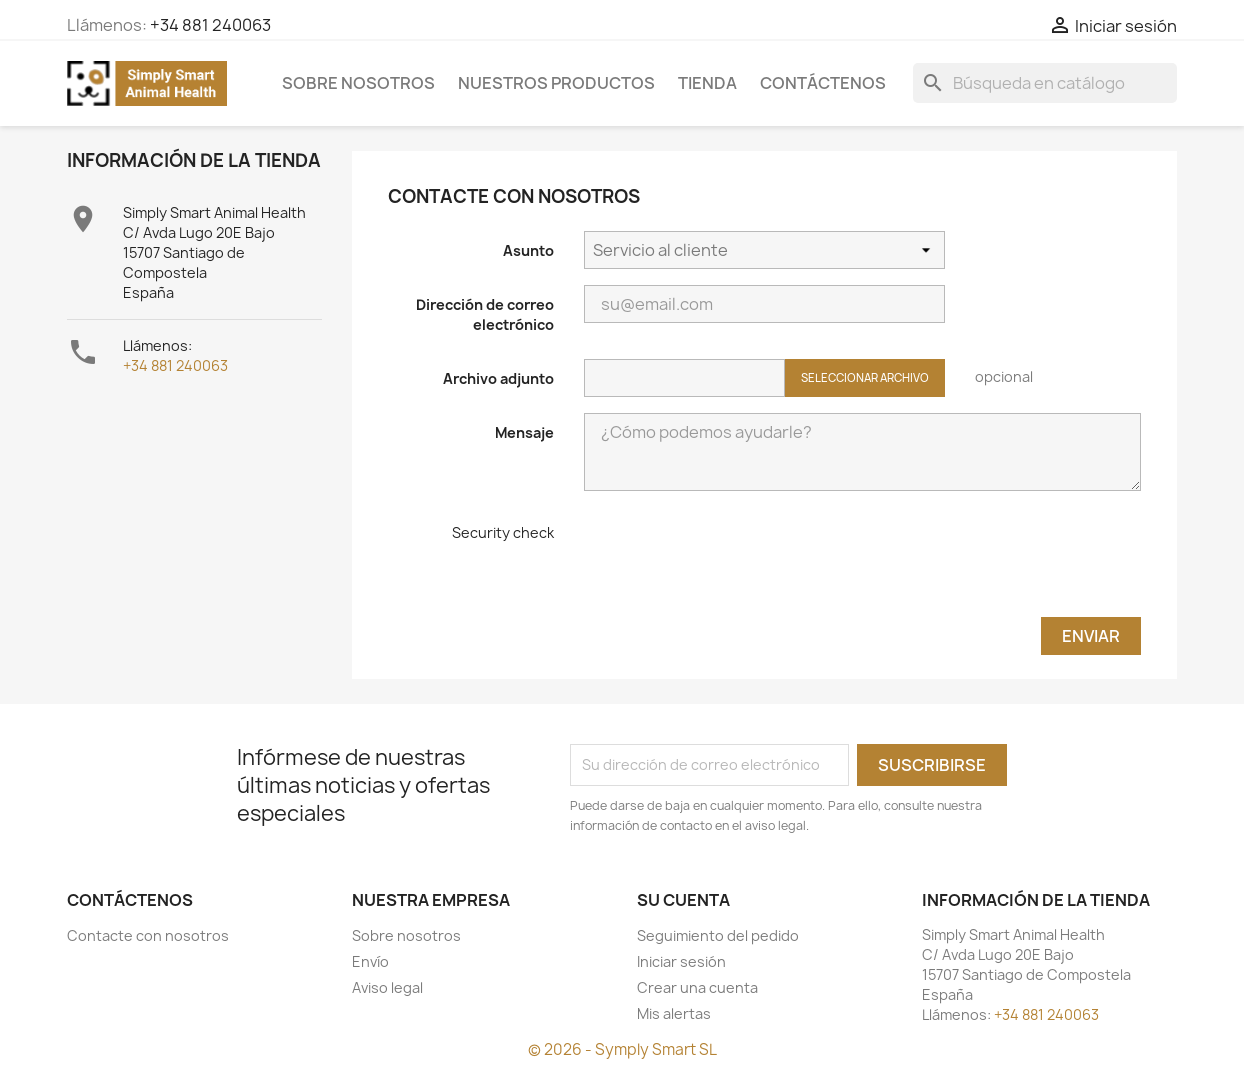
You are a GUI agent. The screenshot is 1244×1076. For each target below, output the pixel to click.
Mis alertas (674, 1013)
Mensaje (524, 432)
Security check (503, 532)
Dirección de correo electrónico (485, 314)
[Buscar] (1045, 83)
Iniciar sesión (681, 961)
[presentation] (736, 562)
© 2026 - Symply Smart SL (622, 1049)
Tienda (707, 83)
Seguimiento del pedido (718, 935)
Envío (370, 961)
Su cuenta (683, 900)
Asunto (528, 250)
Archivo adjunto (498, 378)
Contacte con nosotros (148, 935)
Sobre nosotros (358, 83)
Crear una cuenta (697, 987)
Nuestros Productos (556, 83)
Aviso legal (387, 987)
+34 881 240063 (210, 25)
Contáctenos (823, 83)
